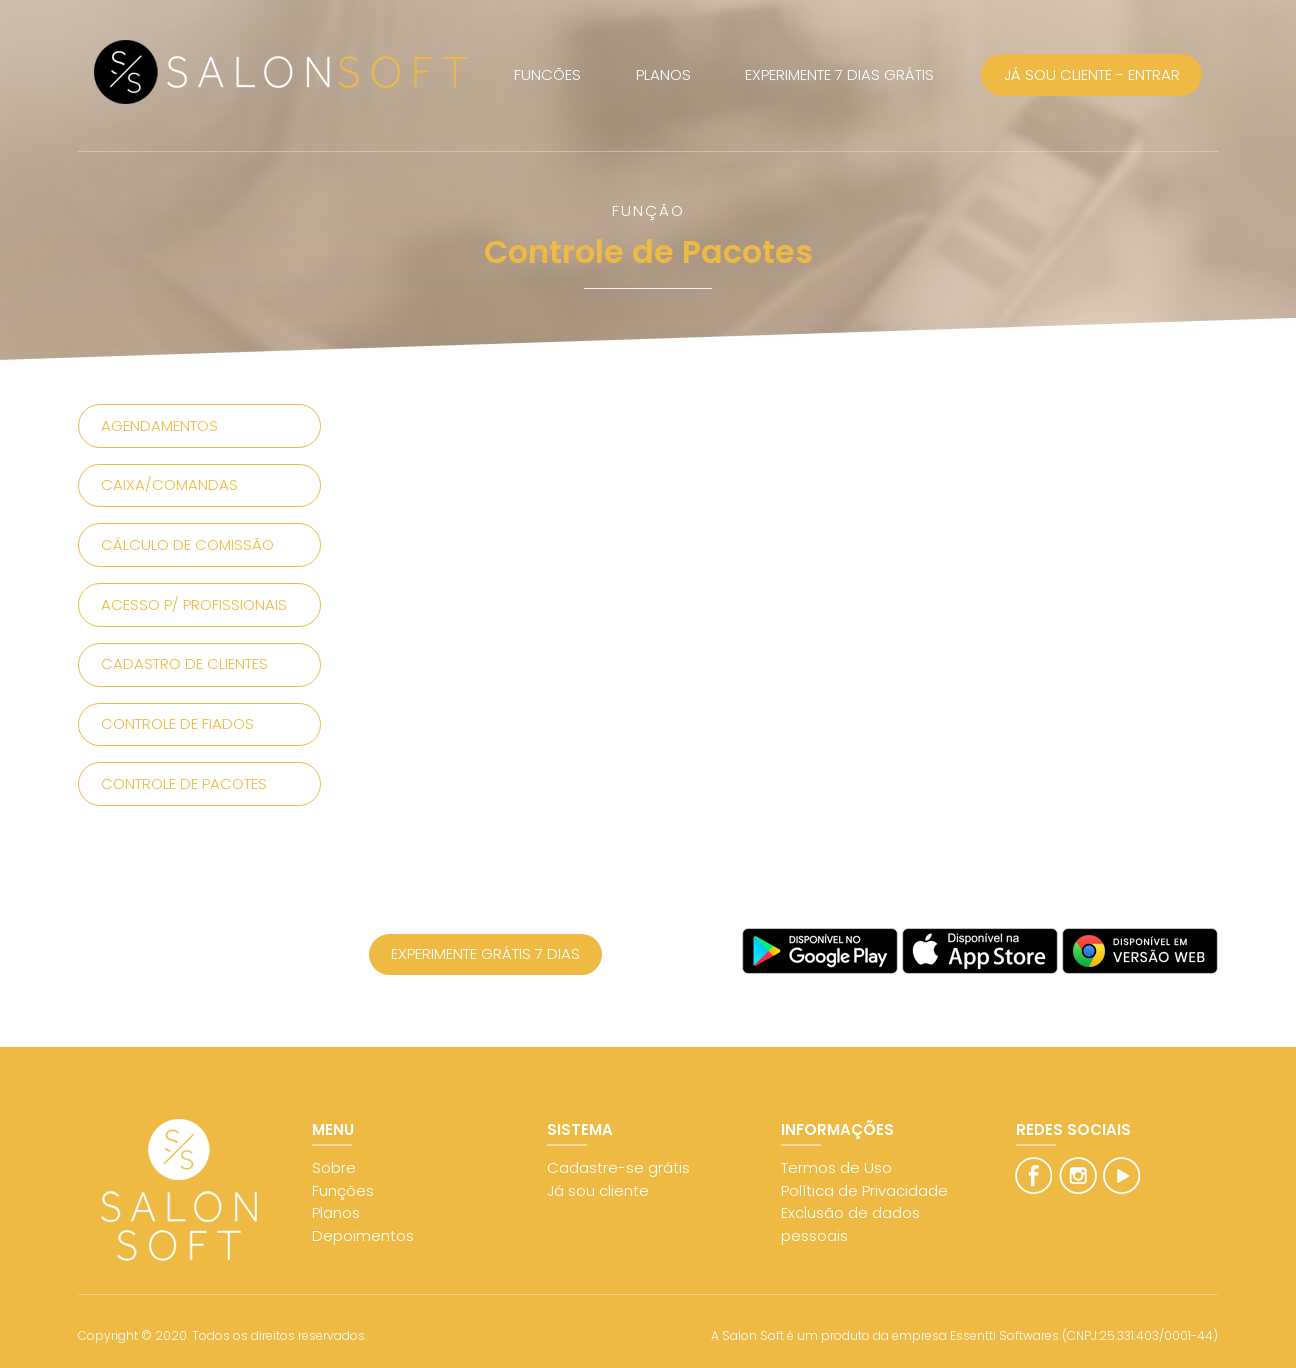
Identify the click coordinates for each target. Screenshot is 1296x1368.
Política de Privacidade (864, 1190)
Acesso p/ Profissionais (194, 604)
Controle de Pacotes (184, 783)
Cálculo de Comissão (187, 544)
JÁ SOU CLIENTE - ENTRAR (1092, 74)
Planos (336, 1212)
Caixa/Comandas (169, 484)
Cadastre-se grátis (618, 1167)
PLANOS (663, 74)
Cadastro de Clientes (184, 663)
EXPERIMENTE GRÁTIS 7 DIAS (485, 953)
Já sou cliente (598, 1190)
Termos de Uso (836, 1167)
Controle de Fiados (177, 723)
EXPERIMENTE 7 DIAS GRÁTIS (839, 74)
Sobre (334, 1167)
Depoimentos (363, 1235)
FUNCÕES (547, 74)
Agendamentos (159, 425)
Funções (343, 1190)
